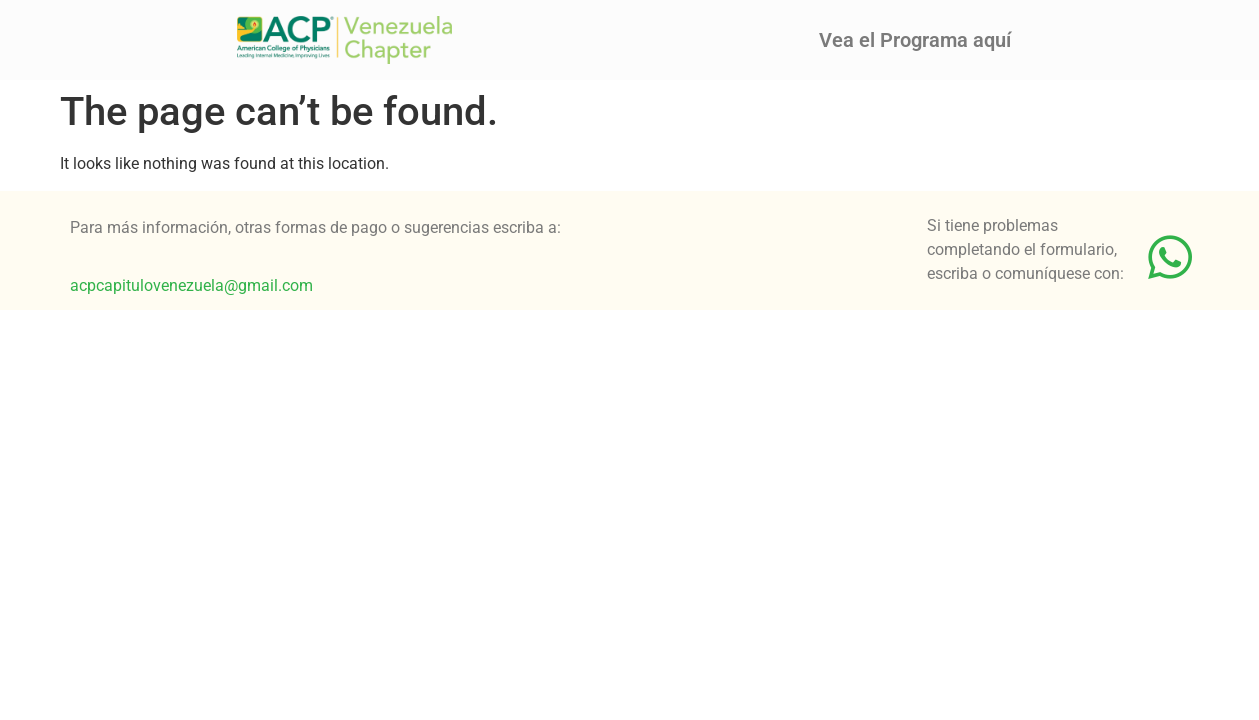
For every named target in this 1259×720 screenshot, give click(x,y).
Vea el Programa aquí (915, 40)
